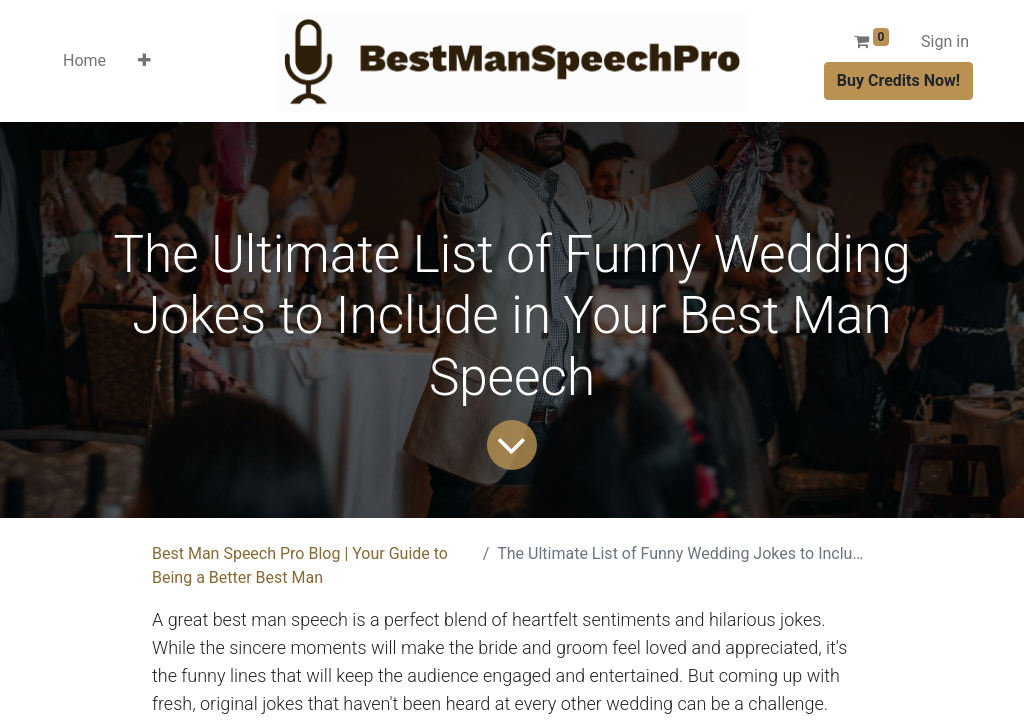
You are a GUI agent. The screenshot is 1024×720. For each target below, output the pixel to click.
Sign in (945, 41)
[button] (144, 61)
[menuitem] (84, 61)
